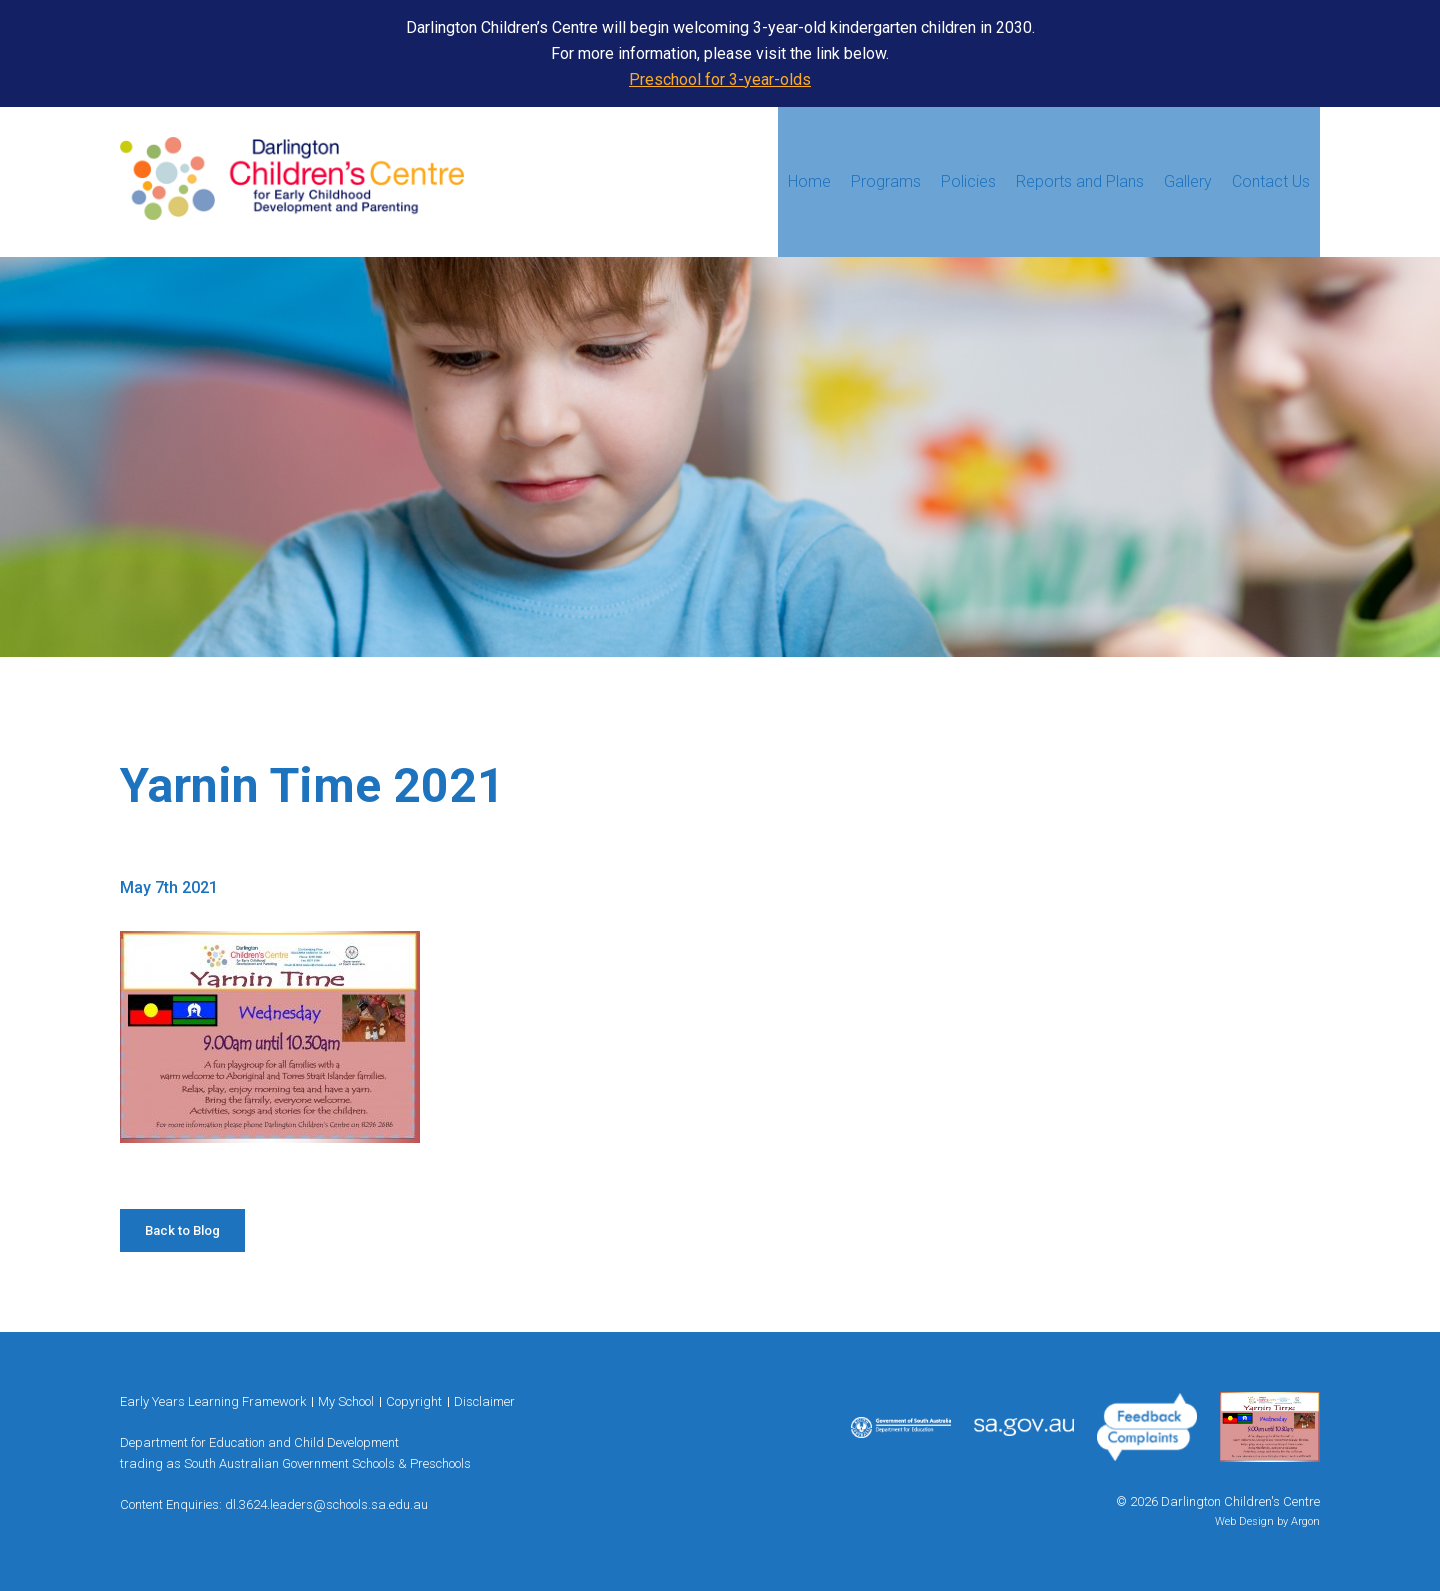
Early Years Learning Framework (213, 1401)
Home (809, 181)
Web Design (1244, 1521)
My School (346, 1401)
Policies (968, 181)
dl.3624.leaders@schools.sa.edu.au (326, 1504)
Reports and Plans (1080, 181)
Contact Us (1271, 181)
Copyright (414, 1401)
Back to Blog (182, 1230)
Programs (886, 181)
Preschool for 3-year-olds (720, 79)
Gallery (1188, 181)
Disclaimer (484, 1401)
